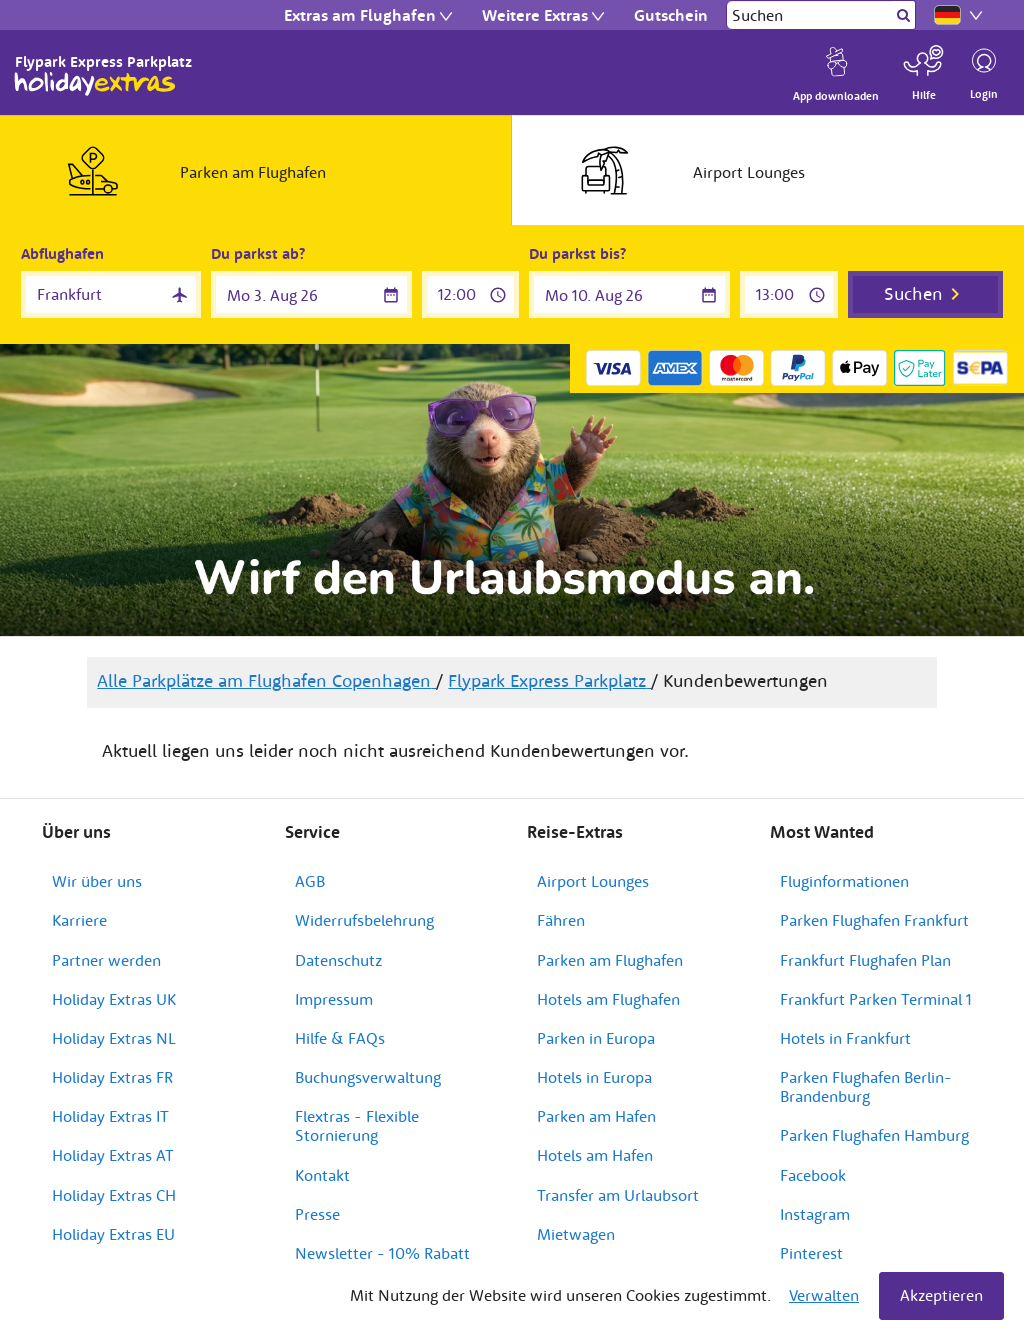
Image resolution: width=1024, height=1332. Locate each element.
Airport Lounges (593, 881)
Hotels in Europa (594, 1077)
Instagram (815, 1214)
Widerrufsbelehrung (364, 920)
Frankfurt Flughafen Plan (865, 960)
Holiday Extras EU (113, 1234)
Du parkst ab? (258, 253)
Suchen (913, 293)
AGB (310, 881)
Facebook (813, 1175)
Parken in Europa (596, 1038)
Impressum (334, 999)
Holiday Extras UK (114, 999)
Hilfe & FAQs (340, 1038)
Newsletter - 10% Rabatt (382, 1253)
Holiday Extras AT (113, 1155)
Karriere (79, 920)
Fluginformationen (844, 881)
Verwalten (824, 1295)
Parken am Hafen (596, 1116)
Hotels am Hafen (595, 1155)
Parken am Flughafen (610, 960)
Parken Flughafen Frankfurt (874, 920)
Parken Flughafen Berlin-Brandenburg (866, 1086)
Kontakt (322, 1175)
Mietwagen (576, 1234)
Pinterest (811, 1253)
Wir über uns (97, 881)
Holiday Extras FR (112, 1077)
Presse (317, 1214)
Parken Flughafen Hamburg (874, 1135)
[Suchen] (809, 15)
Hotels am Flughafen (608, 999)
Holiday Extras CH (114, 1195)
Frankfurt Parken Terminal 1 (876, 999)
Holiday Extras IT (110, 1116)
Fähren (561, 920)
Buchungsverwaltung (368, 1077)
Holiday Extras (95, 84)
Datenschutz (338, 960)
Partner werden (106, 960)
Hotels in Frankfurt (845, 1038)
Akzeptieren (941, 1295)
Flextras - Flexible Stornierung (357, 1125)
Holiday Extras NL (114, 1038)
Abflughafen (62, 253)
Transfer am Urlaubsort (618, 1195)
